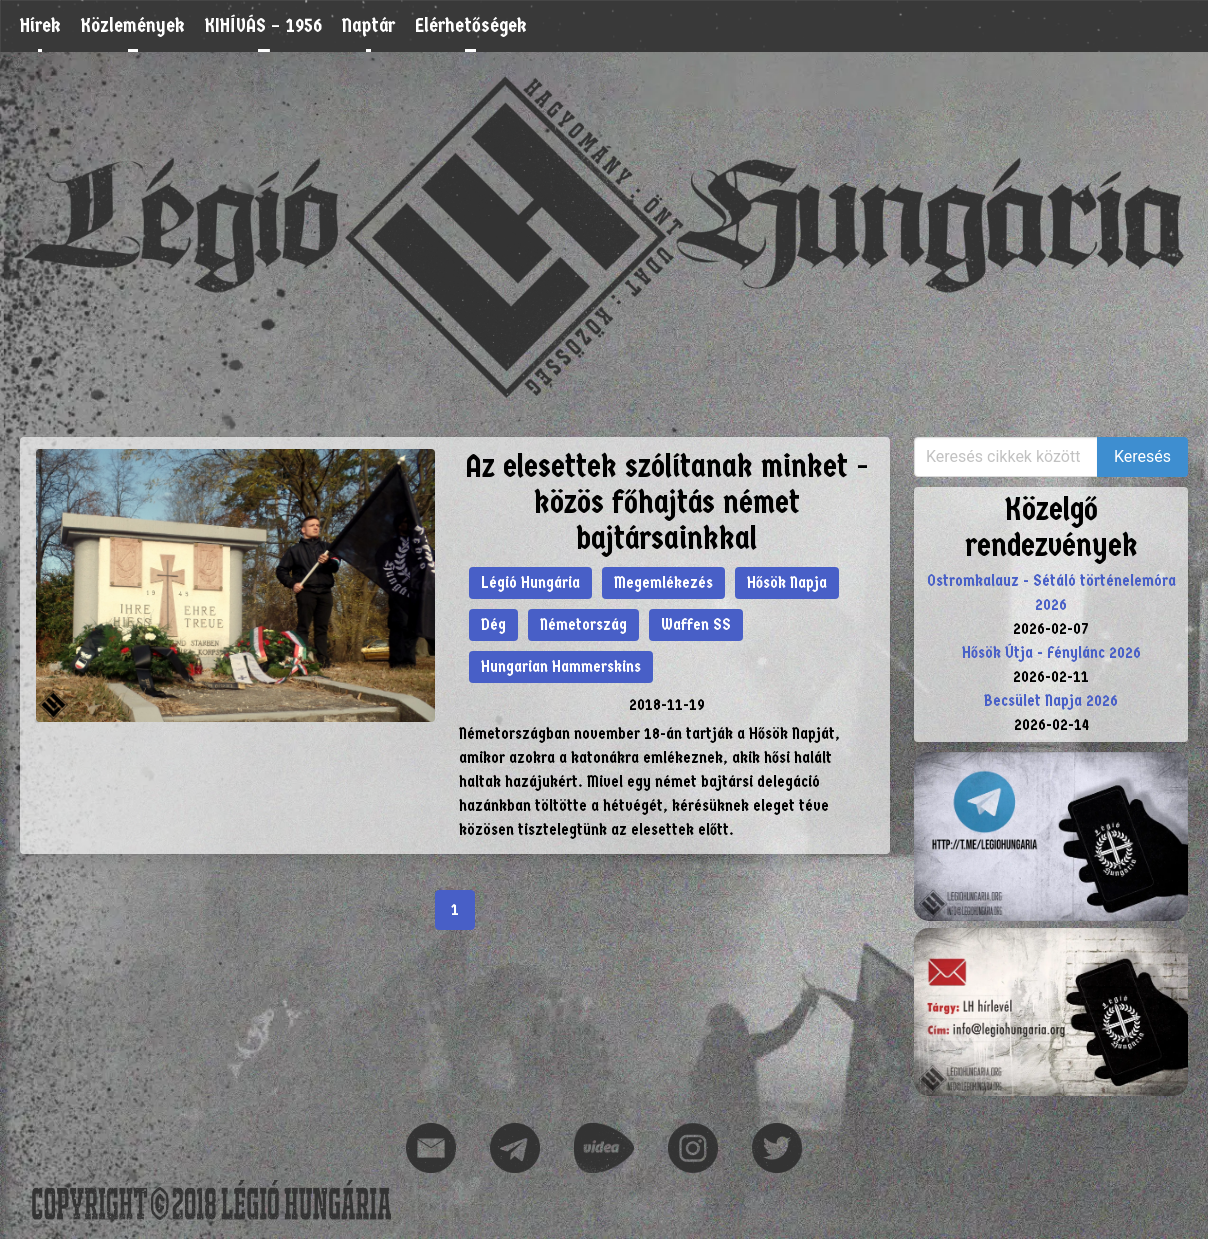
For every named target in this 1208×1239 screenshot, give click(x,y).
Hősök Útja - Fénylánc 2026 (1051, 652)
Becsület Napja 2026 (1051, 700)
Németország (583, 624)
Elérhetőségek (471, 25)
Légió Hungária (530, 582)
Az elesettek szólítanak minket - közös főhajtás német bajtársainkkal (667, 502)
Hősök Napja (787, 582)
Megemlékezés (663, 582)
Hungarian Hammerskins (561, 666)
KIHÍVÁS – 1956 (263, 25)
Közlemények (133, 25)
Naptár (368, 25)
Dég (493, 624)
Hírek (40, 25)
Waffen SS (696, 624)
